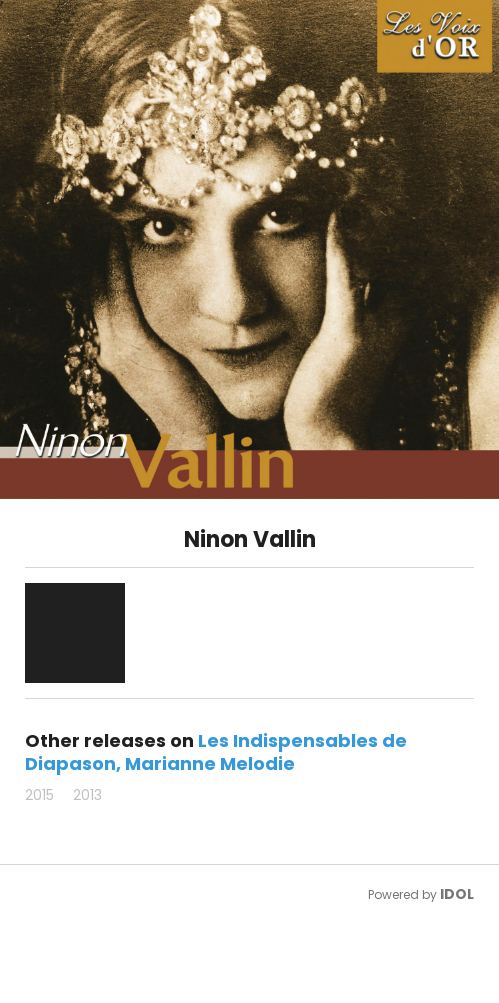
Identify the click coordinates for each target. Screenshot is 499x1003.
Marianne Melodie (210, 763)
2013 (87, 795)
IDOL (457, 894)
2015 (39, 795)
